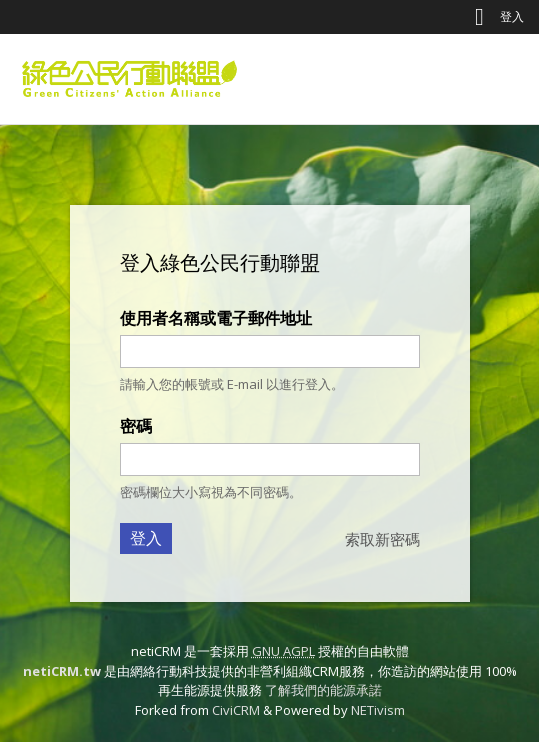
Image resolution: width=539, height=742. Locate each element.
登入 (512, 16)
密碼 (136, 426)
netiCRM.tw (62, 671)
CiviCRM (236, 710)
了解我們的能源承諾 (323, 690)
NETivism (378, 710)
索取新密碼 (382, 539)
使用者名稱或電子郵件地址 (216, 318)
